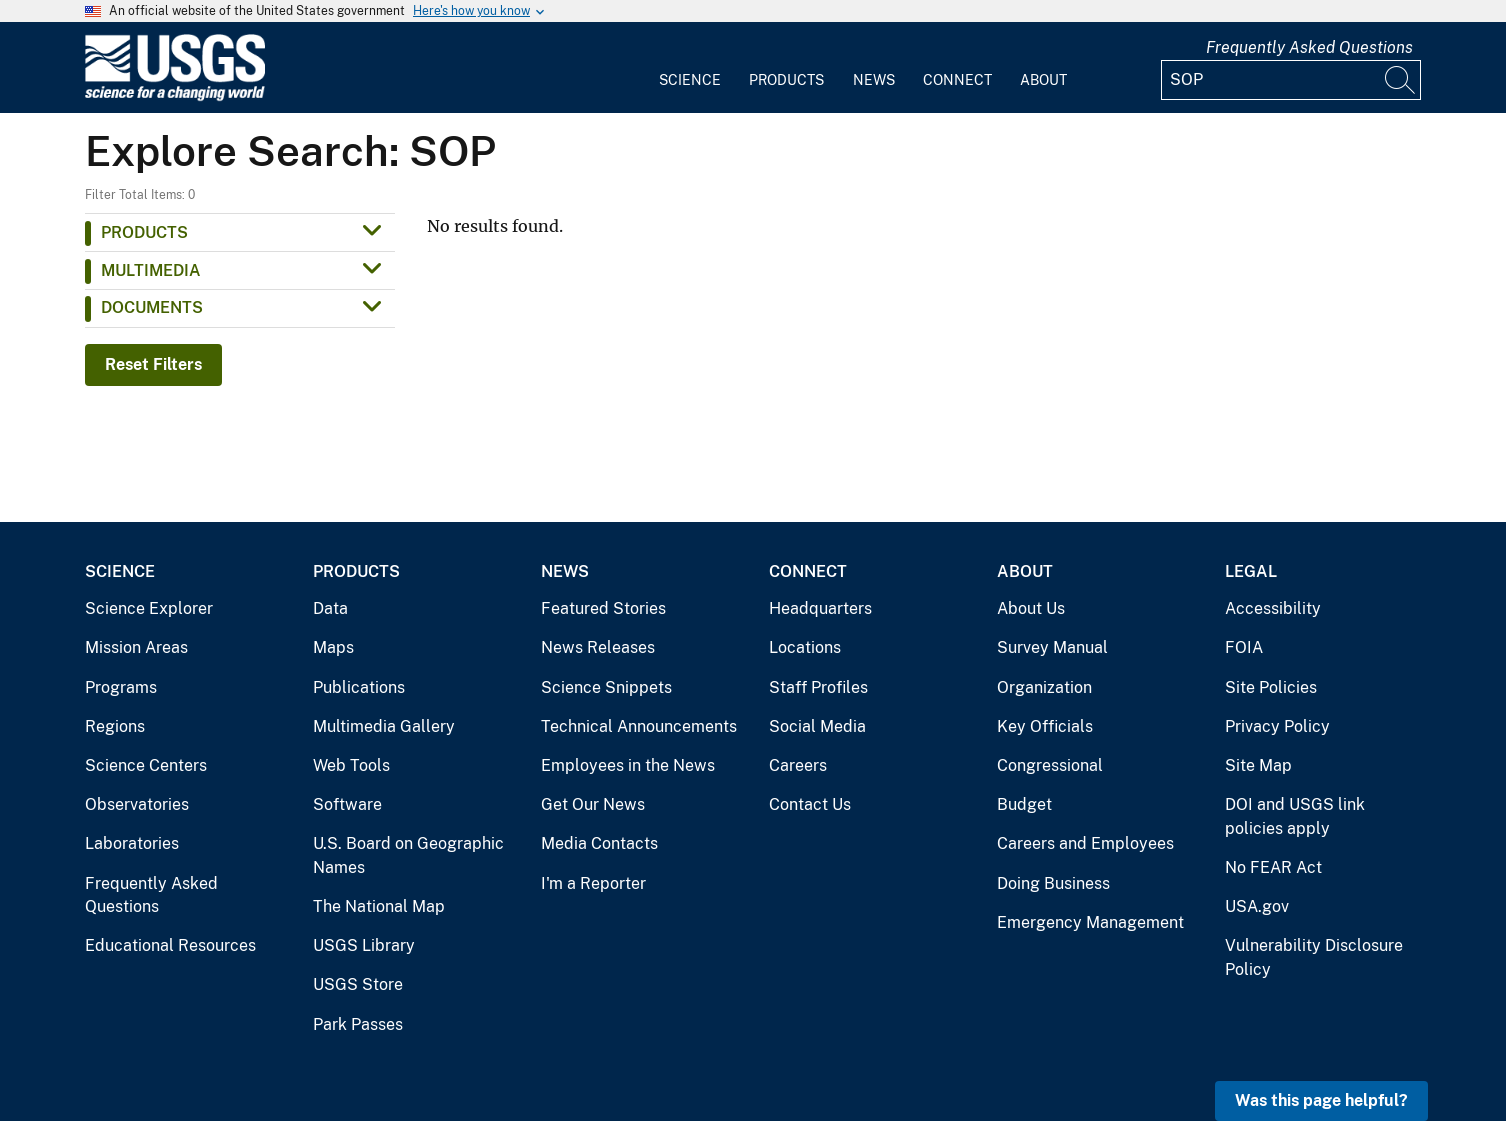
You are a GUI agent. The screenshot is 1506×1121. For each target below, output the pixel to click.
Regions (115, 726)
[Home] (175, 96)
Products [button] (144, 232)
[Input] (1291, 80)
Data (330, 608)
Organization (1044, 687)
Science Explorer (149, 608)
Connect (957, 80)
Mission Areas (136, 647)
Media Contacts (599, 843)
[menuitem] (690, 68)
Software (347, 804)
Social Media (817, 726)
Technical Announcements (639, 726)
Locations (805, 647)
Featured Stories (603, 608)
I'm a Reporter (593, 883)
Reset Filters (153, 364)
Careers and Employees (1085, 843)
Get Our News (593, 804)
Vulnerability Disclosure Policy (1314, 957)
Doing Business (1053, 883)
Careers (798, 765)
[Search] (1401, 80)
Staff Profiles (818, 687)
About (1043, 80)
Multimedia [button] (151, 270)
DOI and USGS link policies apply (1295, 816)
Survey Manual (1052, 647)
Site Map (1258, 765)
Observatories (137, 804)
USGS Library (364, 945)
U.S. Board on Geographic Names (408, 855)
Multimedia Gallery (384, 726)
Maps (333, 647)
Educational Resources (170, 945)
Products (786, 80)
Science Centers (146, 765)
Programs (121, 687)
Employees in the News (628, 765)
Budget (1024, 804)
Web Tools (351, 765)
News (874, 80)
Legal (1251, 571)
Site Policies (1271, 687)
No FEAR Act (1273, 867)
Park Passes (358, 1024)
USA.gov (1257, 906)
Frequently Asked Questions (1309, 47)
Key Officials (1045, 726)
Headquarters (820, 608)
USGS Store (358, 984)
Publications (359, 687)
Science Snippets (606, 687)
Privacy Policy (1277, 726)
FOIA (1244, 647)
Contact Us (810, 804)
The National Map (379, 906)
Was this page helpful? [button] (1321, 1100)
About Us (1031, 608)
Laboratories (132, 843)
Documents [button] (152, 307)
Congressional (1050, 765)
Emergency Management (1090, 922)
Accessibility (1273, 608)
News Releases (598, 647)
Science (690, 80)
